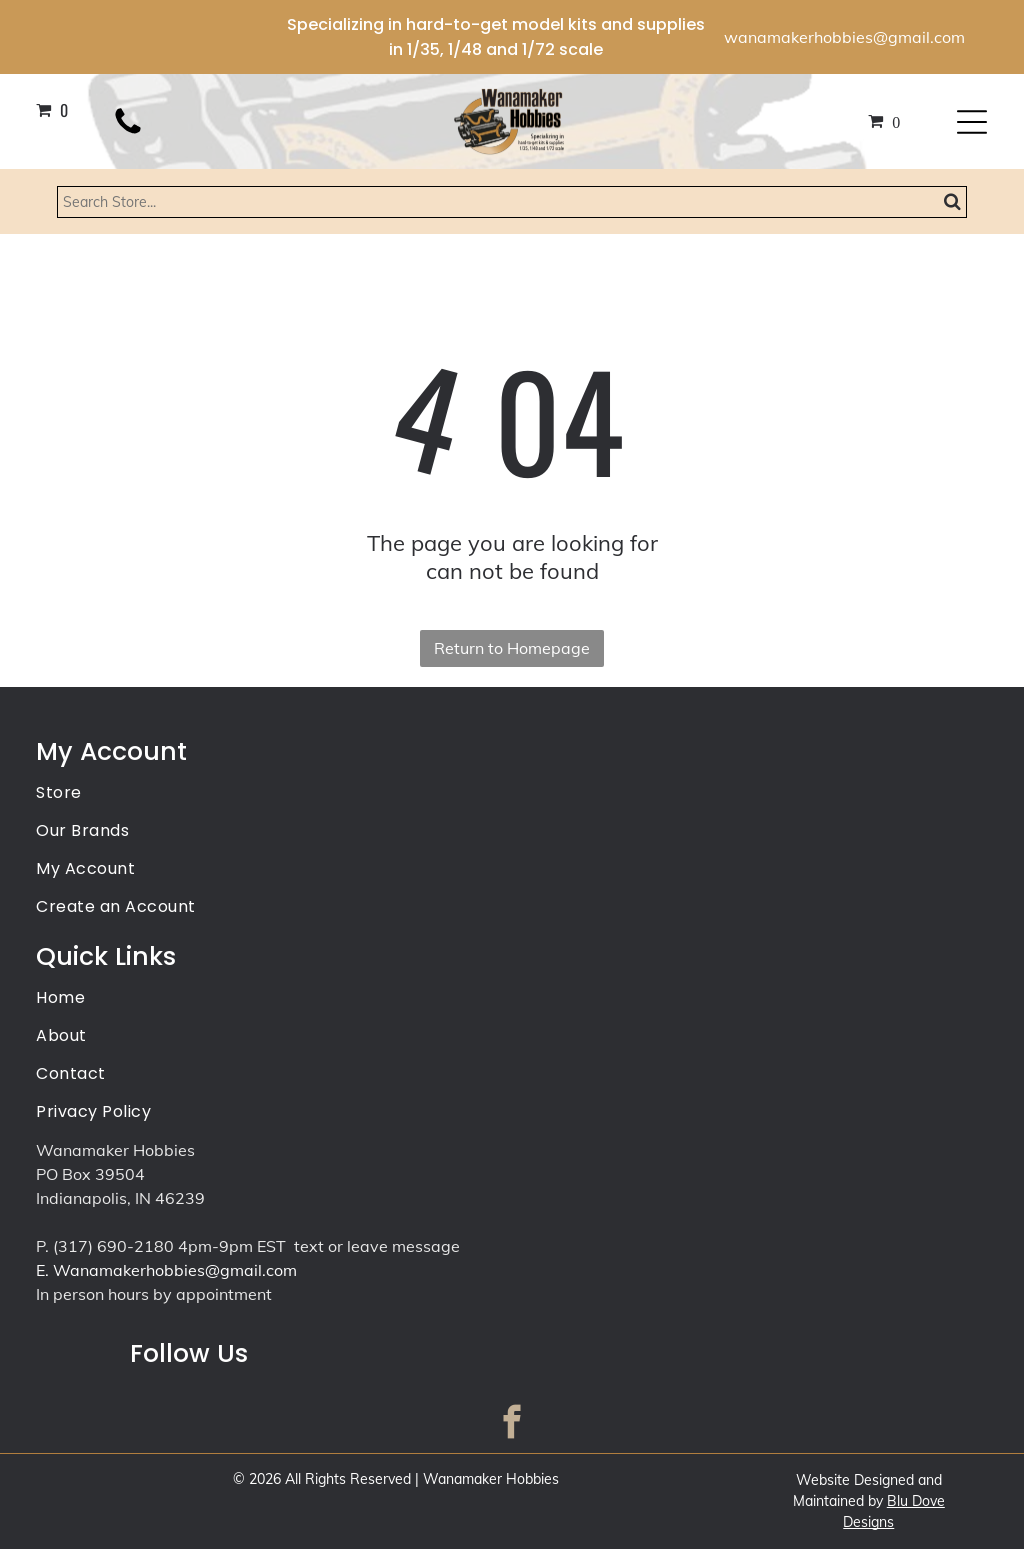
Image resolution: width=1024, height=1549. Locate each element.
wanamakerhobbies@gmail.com (844, 37)
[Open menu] (972, 122)
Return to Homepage (512, 648)
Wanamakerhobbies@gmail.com (175, 1270)
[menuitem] (511, 794)
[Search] (512, 202)
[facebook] (512, 1425)
